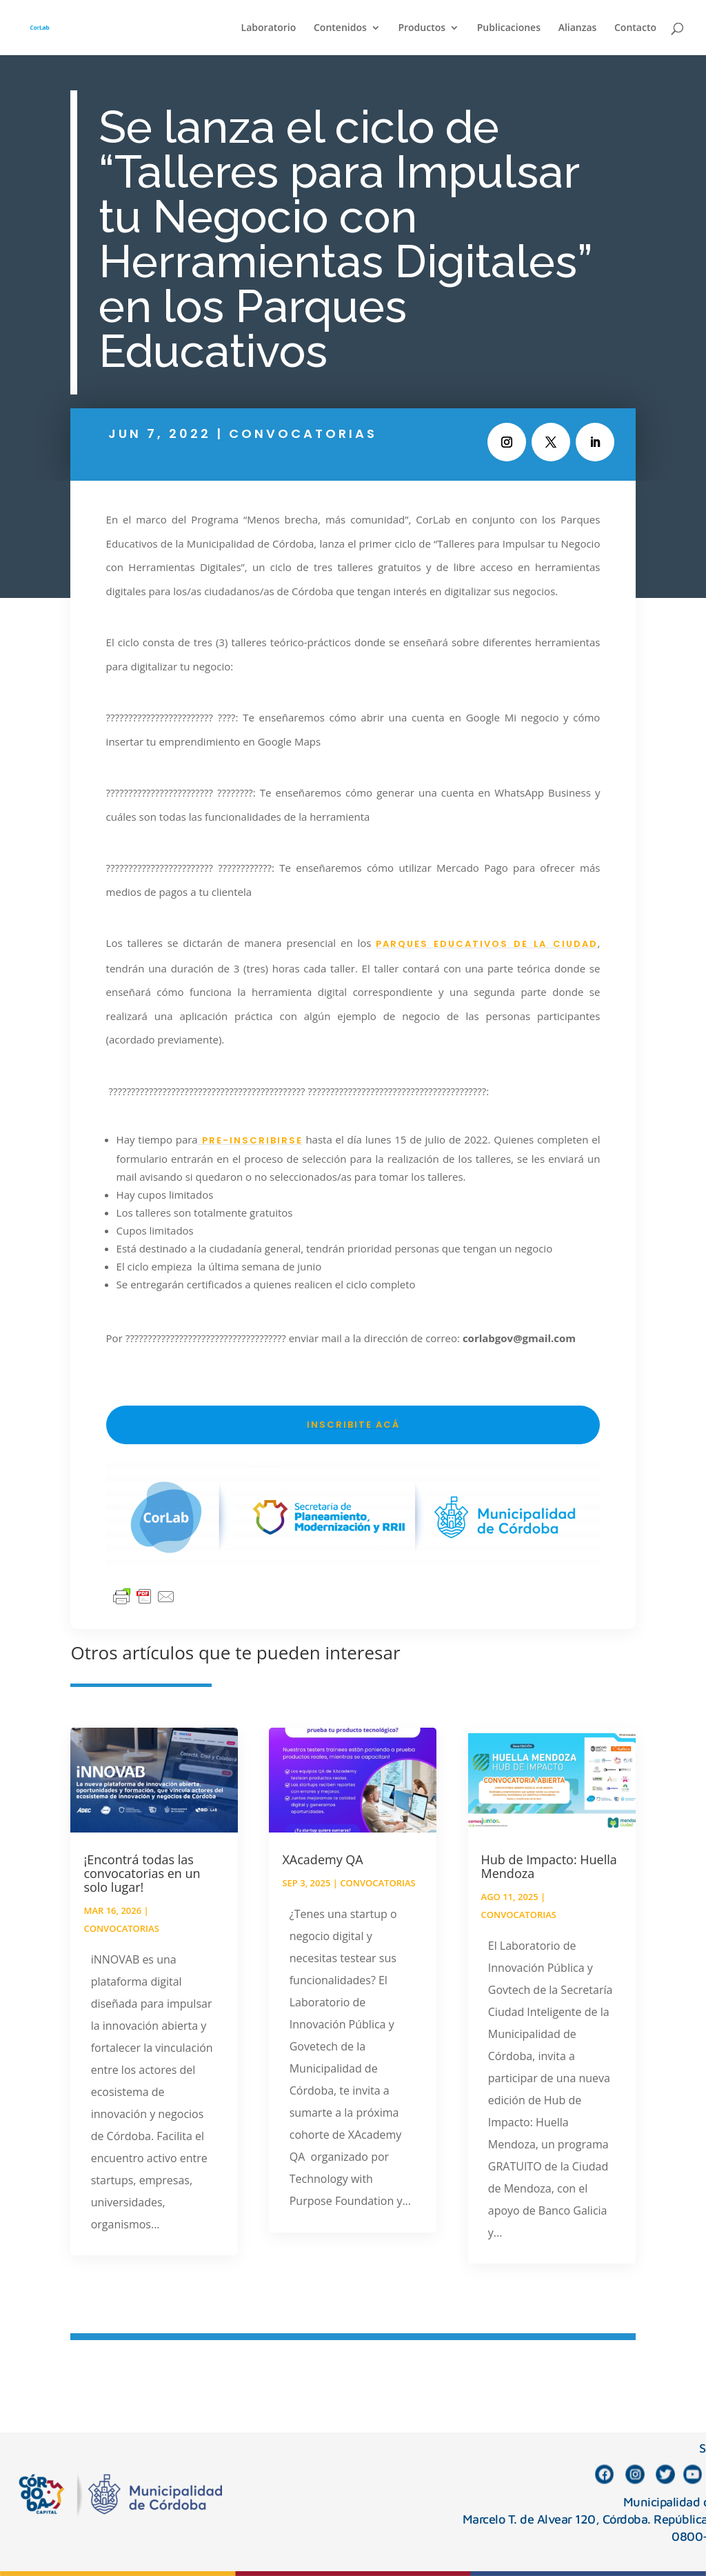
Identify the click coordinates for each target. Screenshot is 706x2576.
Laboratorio (268, 28)
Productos (421, 28)
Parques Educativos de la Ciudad (486, 943)
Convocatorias (303, 433)
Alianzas (577, 28)
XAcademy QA (322, 1859)
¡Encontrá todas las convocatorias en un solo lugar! (141, 1873)
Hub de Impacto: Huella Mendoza (549, 1866)
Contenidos (340, 28)
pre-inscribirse (250, 1140)
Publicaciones (509, 28)
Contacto (635, 28)
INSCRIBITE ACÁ (353, 1424)
